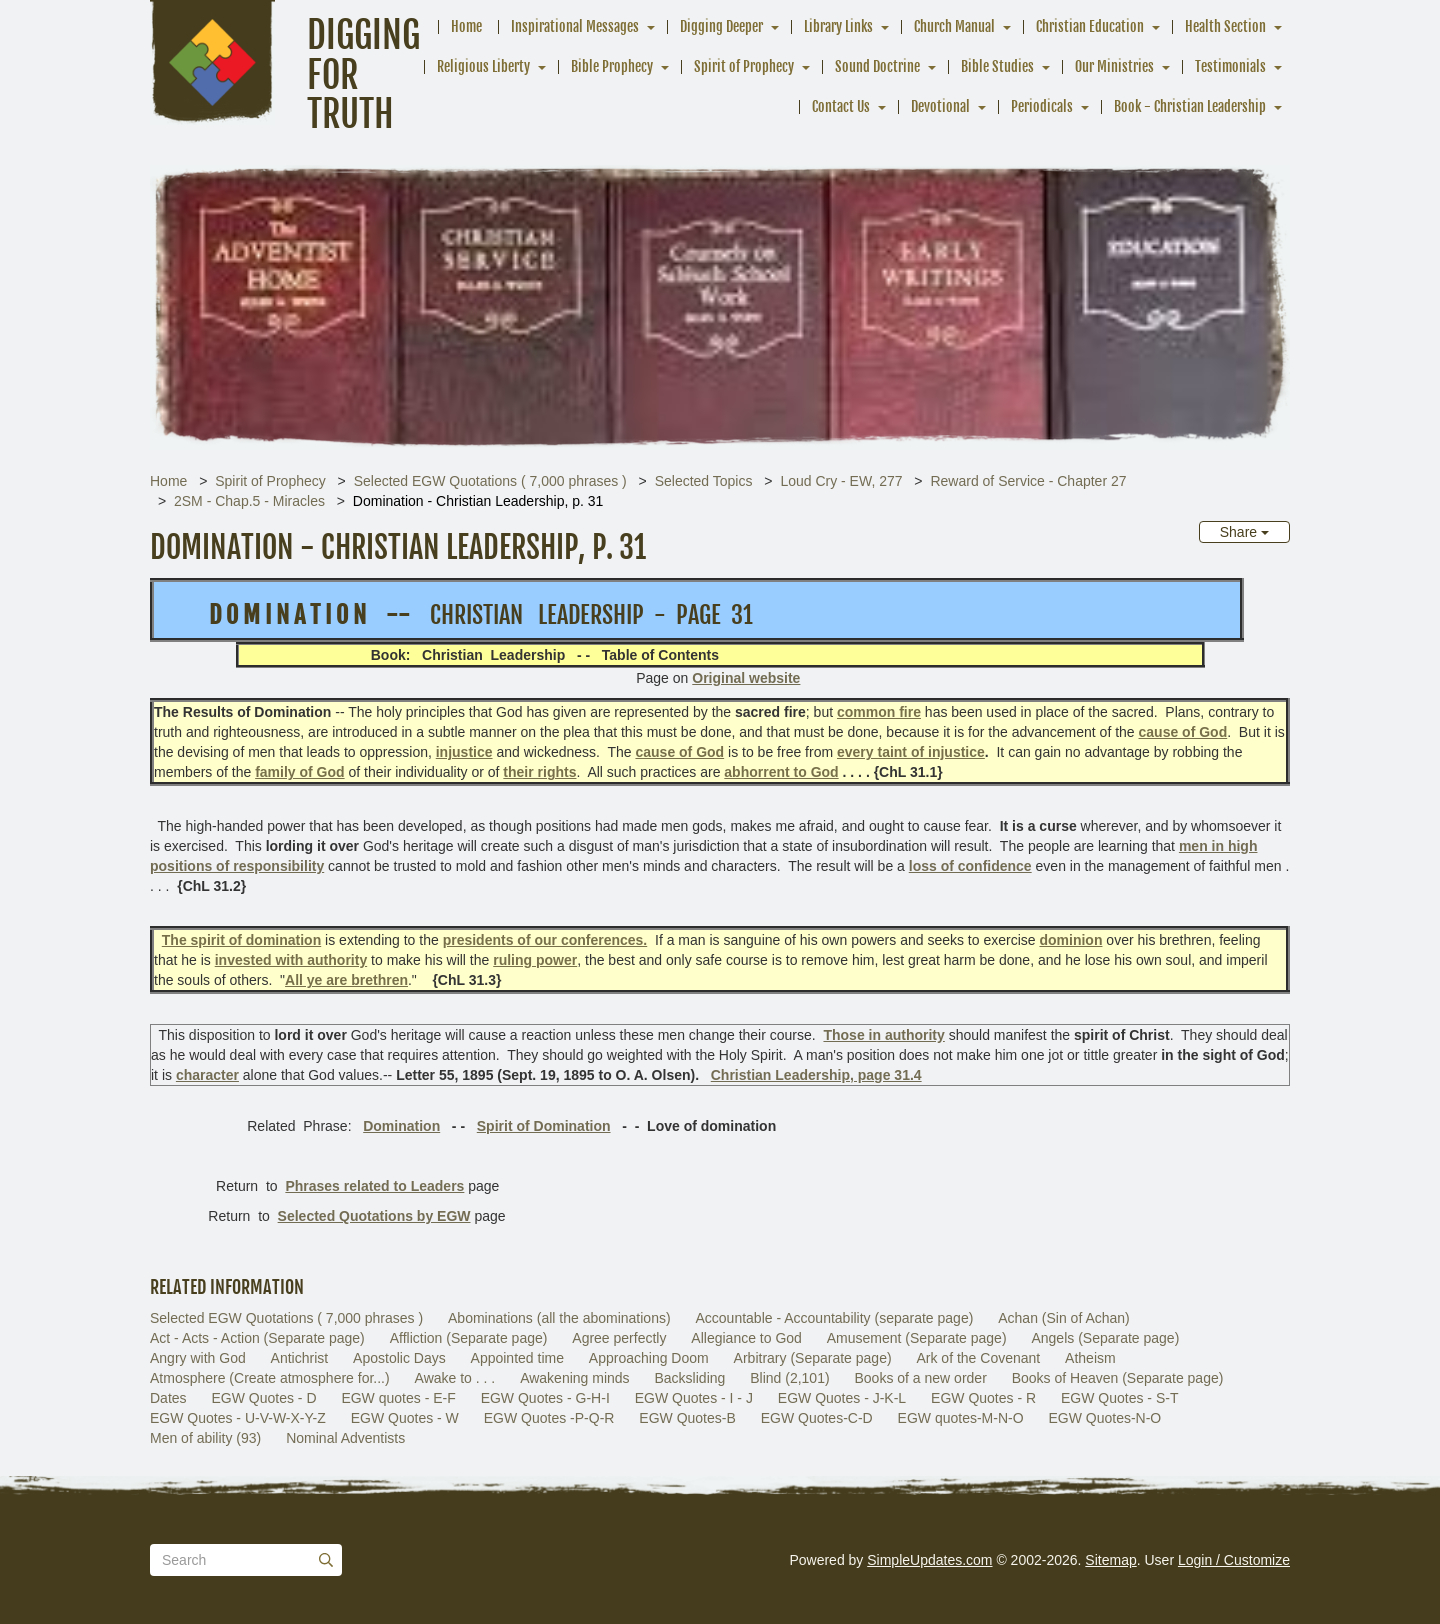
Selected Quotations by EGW (374, 1216)
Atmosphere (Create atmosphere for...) (270, 1378)
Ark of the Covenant (978, 1358)
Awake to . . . (455, 1378)
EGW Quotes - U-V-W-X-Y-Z (238, 1418)
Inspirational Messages (575, 26)
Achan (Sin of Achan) (1064, 1318)
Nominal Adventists (345, 1438)
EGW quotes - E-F (398, 1398)
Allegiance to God (746, 1338)
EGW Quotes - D (263, 1398)
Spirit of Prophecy (744, 66)
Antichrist (300, 1358)
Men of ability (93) (205, 1438)
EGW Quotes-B (687, 1418)
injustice (464, 752)
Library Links (838, 26)
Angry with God (198, 1358)
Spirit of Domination (544, 1126)
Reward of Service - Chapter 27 (1028, 481)
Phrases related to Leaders (374, 1186)
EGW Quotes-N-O (1104, 1418)
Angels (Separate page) (1105, 1338)
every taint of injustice (911, 752)
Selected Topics (704, 481)
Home (466, 26)
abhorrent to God (781, 772)
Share (1244, 532)
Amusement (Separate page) (917, 1338)
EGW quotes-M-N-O (961, 1418)
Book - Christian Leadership (1190, 106)
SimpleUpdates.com (929, 1560)
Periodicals (1042, 106)
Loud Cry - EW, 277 (841, 481)
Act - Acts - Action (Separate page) (257, 1338)
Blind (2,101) (789, 1378)
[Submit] (326, 1560)
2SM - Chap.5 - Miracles (249, 501)
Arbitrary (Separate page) (813, 1358)
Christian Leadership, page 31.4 (816, 1075)
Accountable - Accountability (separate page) (835, 1318)
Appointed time (517, 1358)
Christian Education (1090, 26)
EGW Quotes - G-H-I (545, 1398)
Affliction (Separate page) (469, 1338)
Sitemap (1110, 1560)
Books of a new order (921, 1378)
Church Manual (954, 26)
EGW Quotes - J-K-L (842, 1398)
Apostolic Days (399, 1358)
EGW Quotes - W (405, 1418)
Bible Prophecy (612, 66)
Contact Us (841, 106)
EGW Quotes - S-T (1119, 1398)
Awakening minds (574, 1378)
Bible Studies (997, 66)
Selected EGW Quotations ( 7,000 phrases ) (490, 481)
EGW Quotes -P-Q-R (549, 1418)
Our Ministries (1114, 66)
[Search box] (246, 1560)
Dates (168, 1398)
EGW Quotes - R (983, 1398)
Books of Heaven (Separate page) (1118, 1378)
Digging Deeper (721, 26)
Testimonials (1230, 66)
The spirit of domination (241, 940)
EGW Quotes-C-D (817, 1418)
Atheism (1090, 1358)
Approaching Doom (649, 1358)
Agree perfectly (619, 1338)
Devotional (940, 106)
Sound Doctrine (877, 66)
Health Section (1225, 26)
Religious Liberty (483, 66)
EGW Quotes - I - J (694, 1398)
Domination (401, 1126)
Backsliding (690, 1378)
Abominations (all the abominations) (559, 1318)
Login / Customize (1234, 1560)
